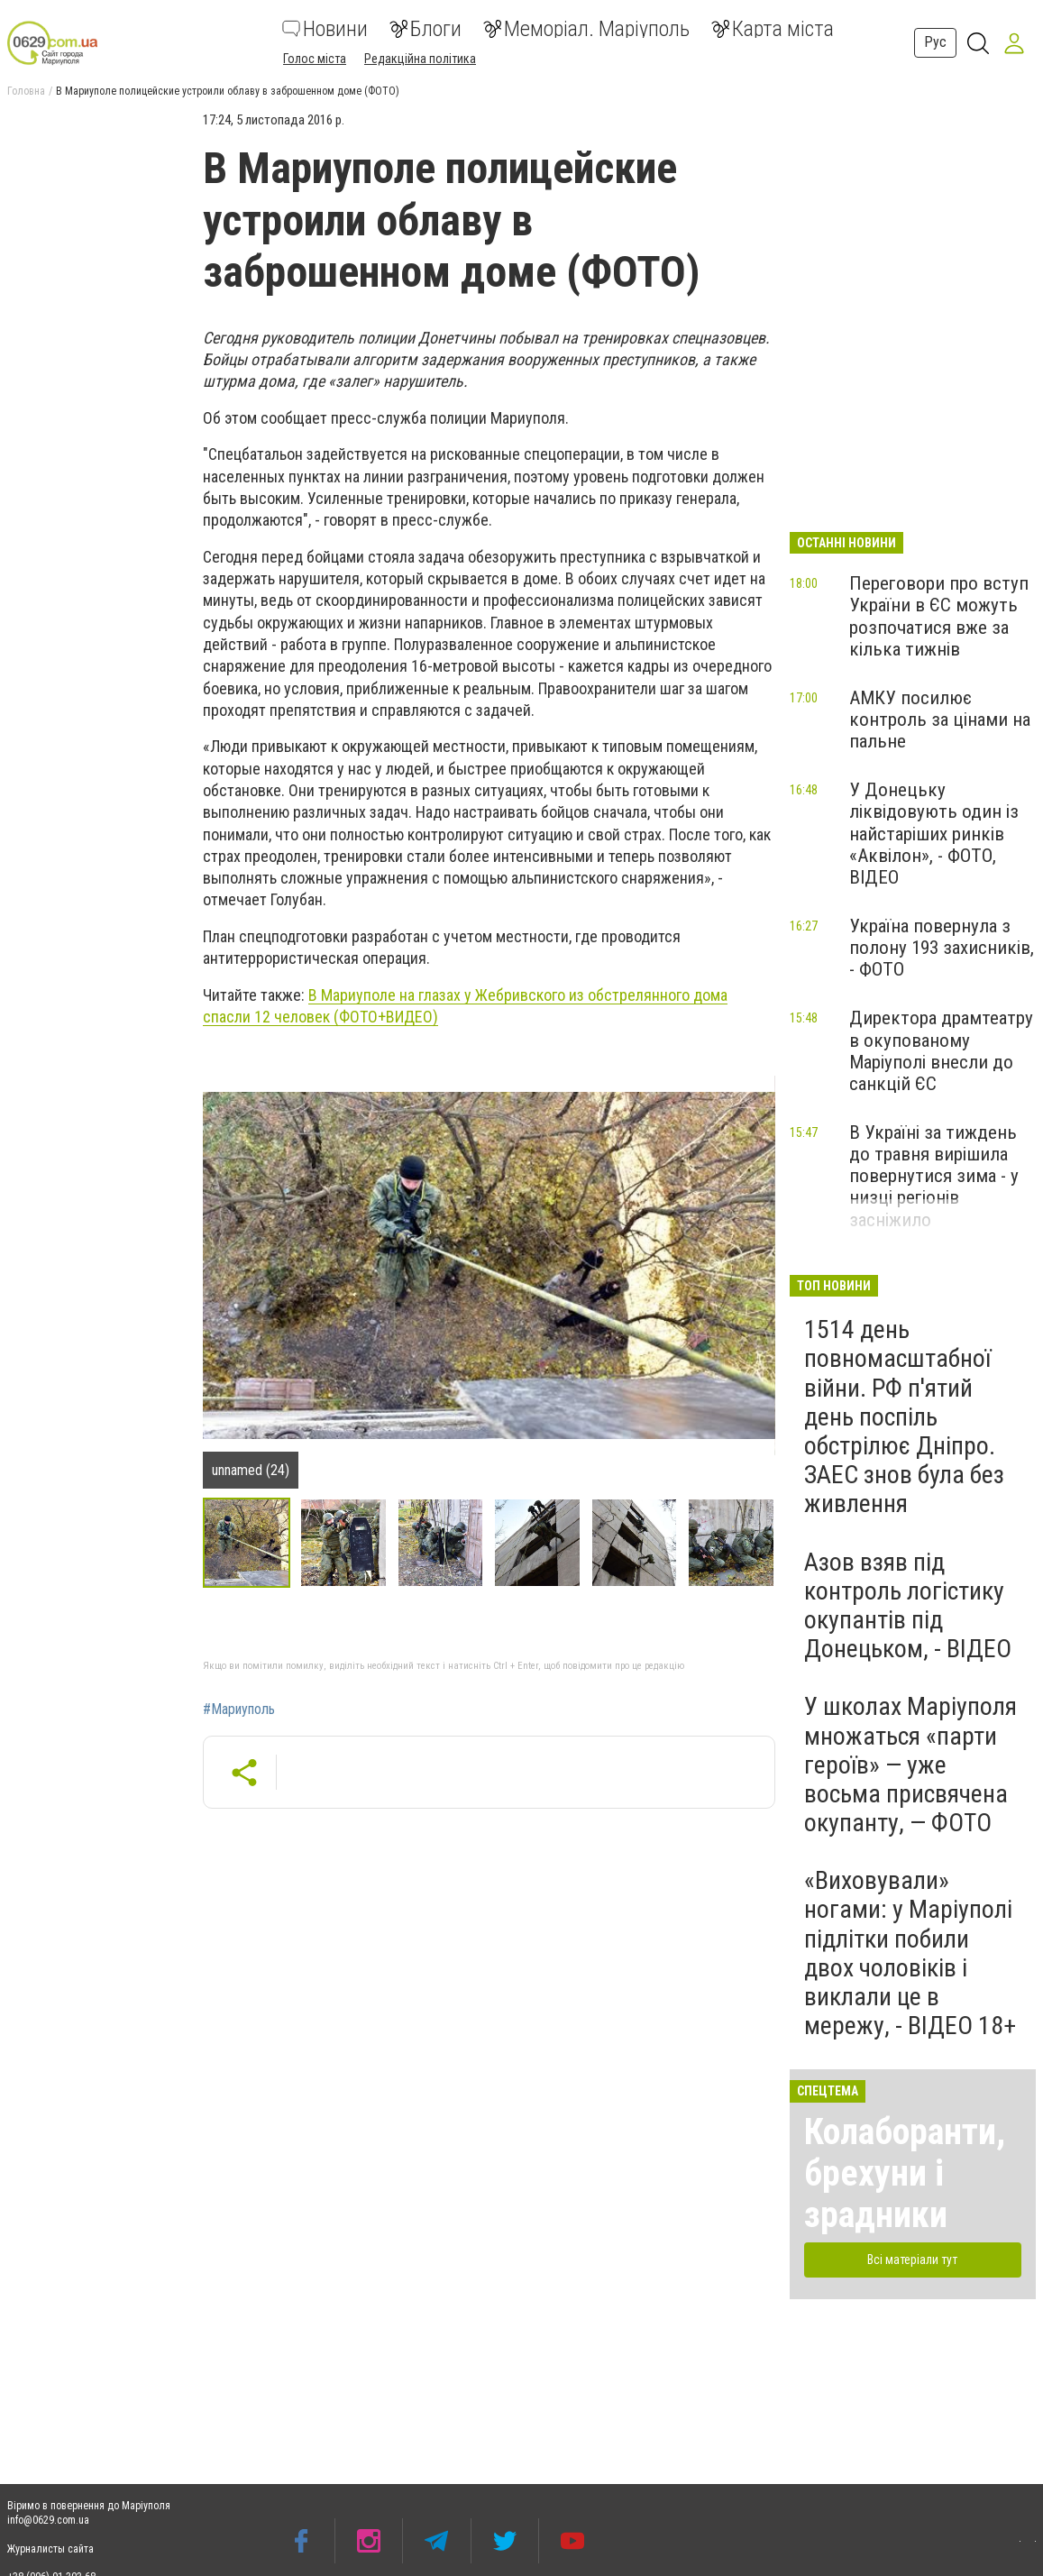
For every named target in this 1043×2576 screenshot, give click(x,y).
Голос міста (314, 58)
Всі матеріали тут (912, 2259)
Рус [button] (935, 41)
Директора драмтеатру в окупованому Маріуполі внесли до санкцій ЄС (941, 1050)
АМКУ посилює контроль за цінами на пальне (939, 719)
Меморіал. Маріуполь (586, 29)
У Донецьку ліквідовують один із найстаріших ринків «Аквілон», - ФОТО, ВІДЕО (934, 833)
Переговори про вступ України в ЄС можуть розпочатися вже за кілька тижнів (939, 616)
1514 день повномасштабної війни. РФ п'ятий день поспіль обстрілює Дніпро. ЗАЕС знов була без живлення (904, 1416)
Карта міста (772, 29)
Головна (26, 91)
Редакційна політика (420, 58)
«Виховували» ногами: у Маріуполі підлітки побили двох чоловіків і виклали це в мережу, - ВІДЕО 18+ (910, 1953)
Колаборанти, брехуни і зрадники (904, 2173)
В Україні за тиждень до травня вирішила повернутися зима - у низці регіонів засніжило (934, 1176)
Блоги (425, 29)
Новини (325, 29)
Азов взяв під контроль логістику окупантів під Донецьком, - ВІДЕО (907, 1605)
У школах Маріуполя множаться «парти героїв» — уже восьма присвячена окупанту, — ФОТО (910, 1764)
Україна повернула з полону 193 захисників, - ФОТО (941, 947)
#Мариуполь (239, 1709)
